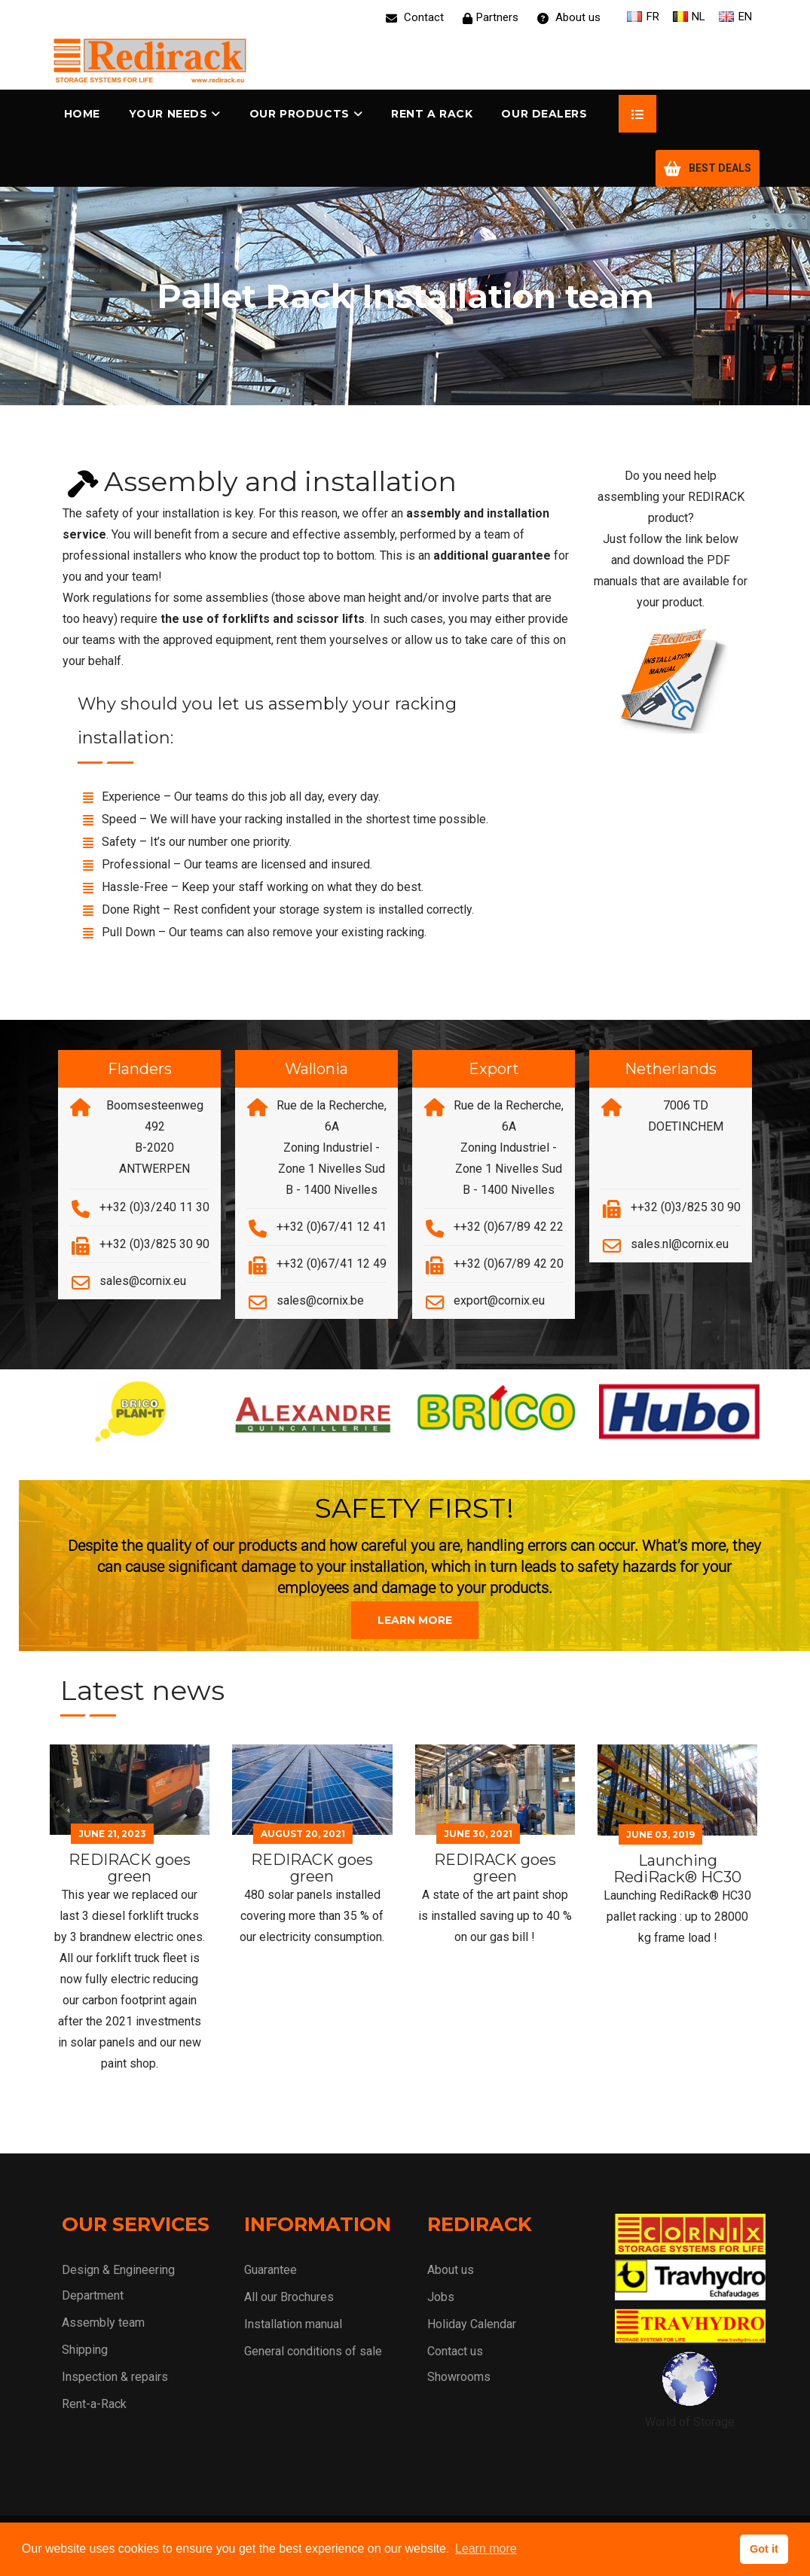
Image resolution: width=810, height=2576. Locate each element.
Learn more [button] (486, 2548)
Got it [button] (764, 2549)
